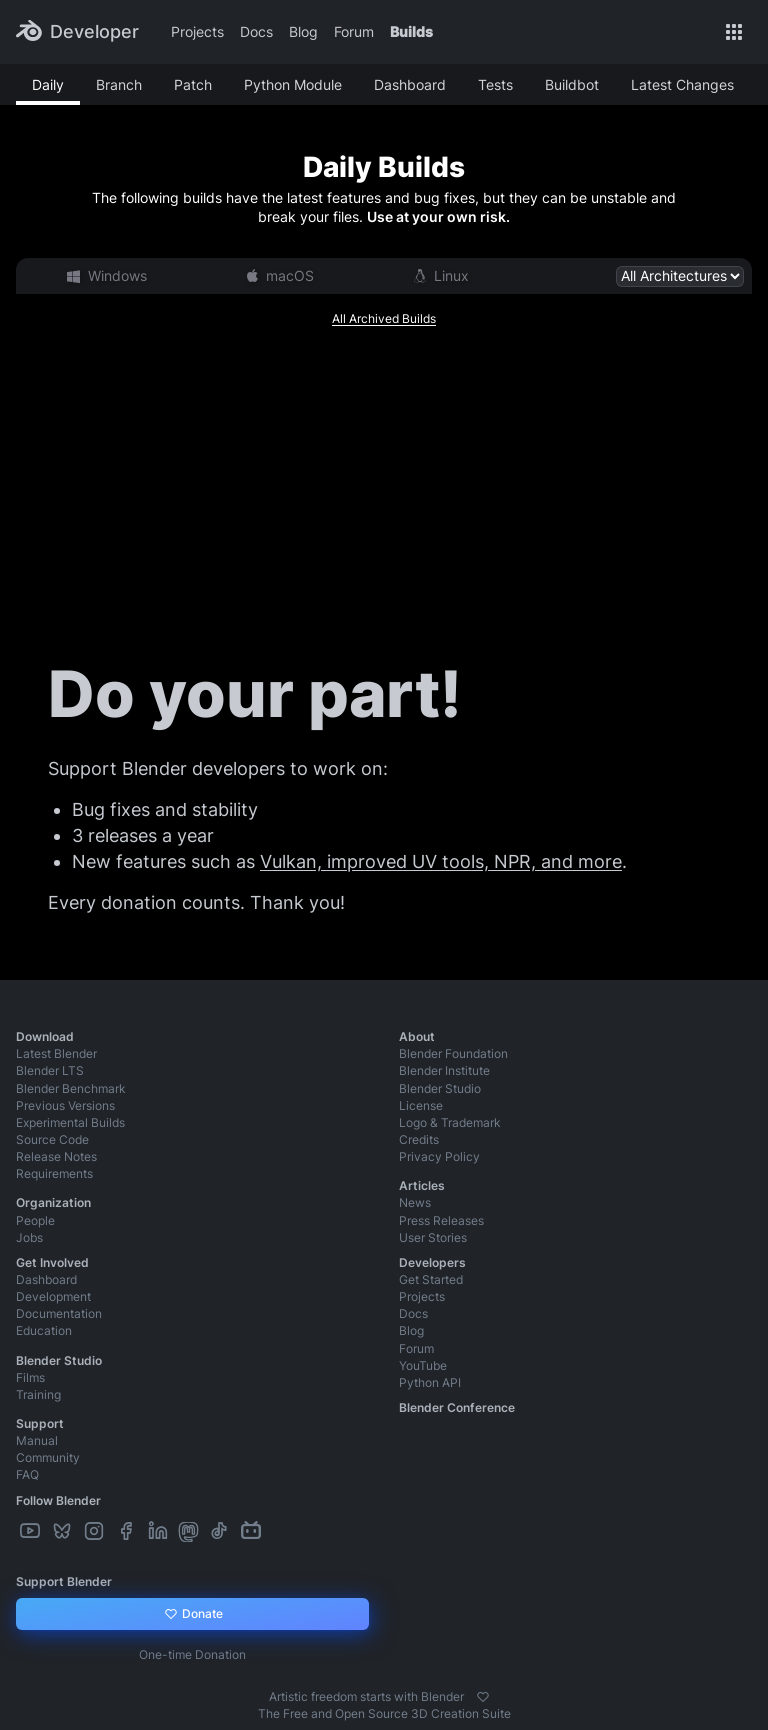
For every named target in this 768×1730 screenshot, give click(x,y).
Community (48, 1457)
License (421, 1105)
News (415, 1202)
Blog (303, 31)
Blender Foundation (453, 1053)
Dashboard (410, 84)
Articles (422, 1185)
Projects (197, 31)
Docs (256, 31)
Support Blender (64, 1581)
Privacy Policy (439, 1156)
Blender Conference (457, 1407)
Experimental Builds (70, 1122)
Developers (432, 1262)
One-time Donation (192, 1654)
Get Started (431, 1279)
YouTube (423, 1365)
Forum (354, 31)
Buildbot (572, 84)
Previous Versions (65, 1105)
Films (30, 1377)
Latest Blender (56, 1053)
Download (45, 1036)
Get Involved (52, 1262)
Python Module (293, 84)
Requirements (54, 1173)
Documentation (59, 1313)
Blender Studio (440, 1088)
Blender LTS (50, 1070)
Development (53, 1296)
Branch (119, 84)
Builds (411, 31)
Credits (419, 1139)
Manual (37, 1440)
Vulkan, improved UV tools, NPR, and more (441, 861)
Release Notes (56, 1156)
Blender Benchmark (71, 1088)
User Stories (433, 1237)
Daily (48, 84)
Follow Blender (58, 1500)
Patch (193, 84)
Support (40, 1423)
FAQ (27, 1474)
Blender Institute (444, 1070)
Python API (430, 1382)
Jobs (29, 1237)
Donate (192, 1614)
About (417, 1036)
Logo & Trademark (450, 1122)
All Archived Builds (384, 318)
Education (44, 1330)
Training (38, 1394)
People (35, 1220)
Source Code (52, 1139)
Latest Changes (682, 84)
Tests (495, 84)
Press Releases (441, 1220)
